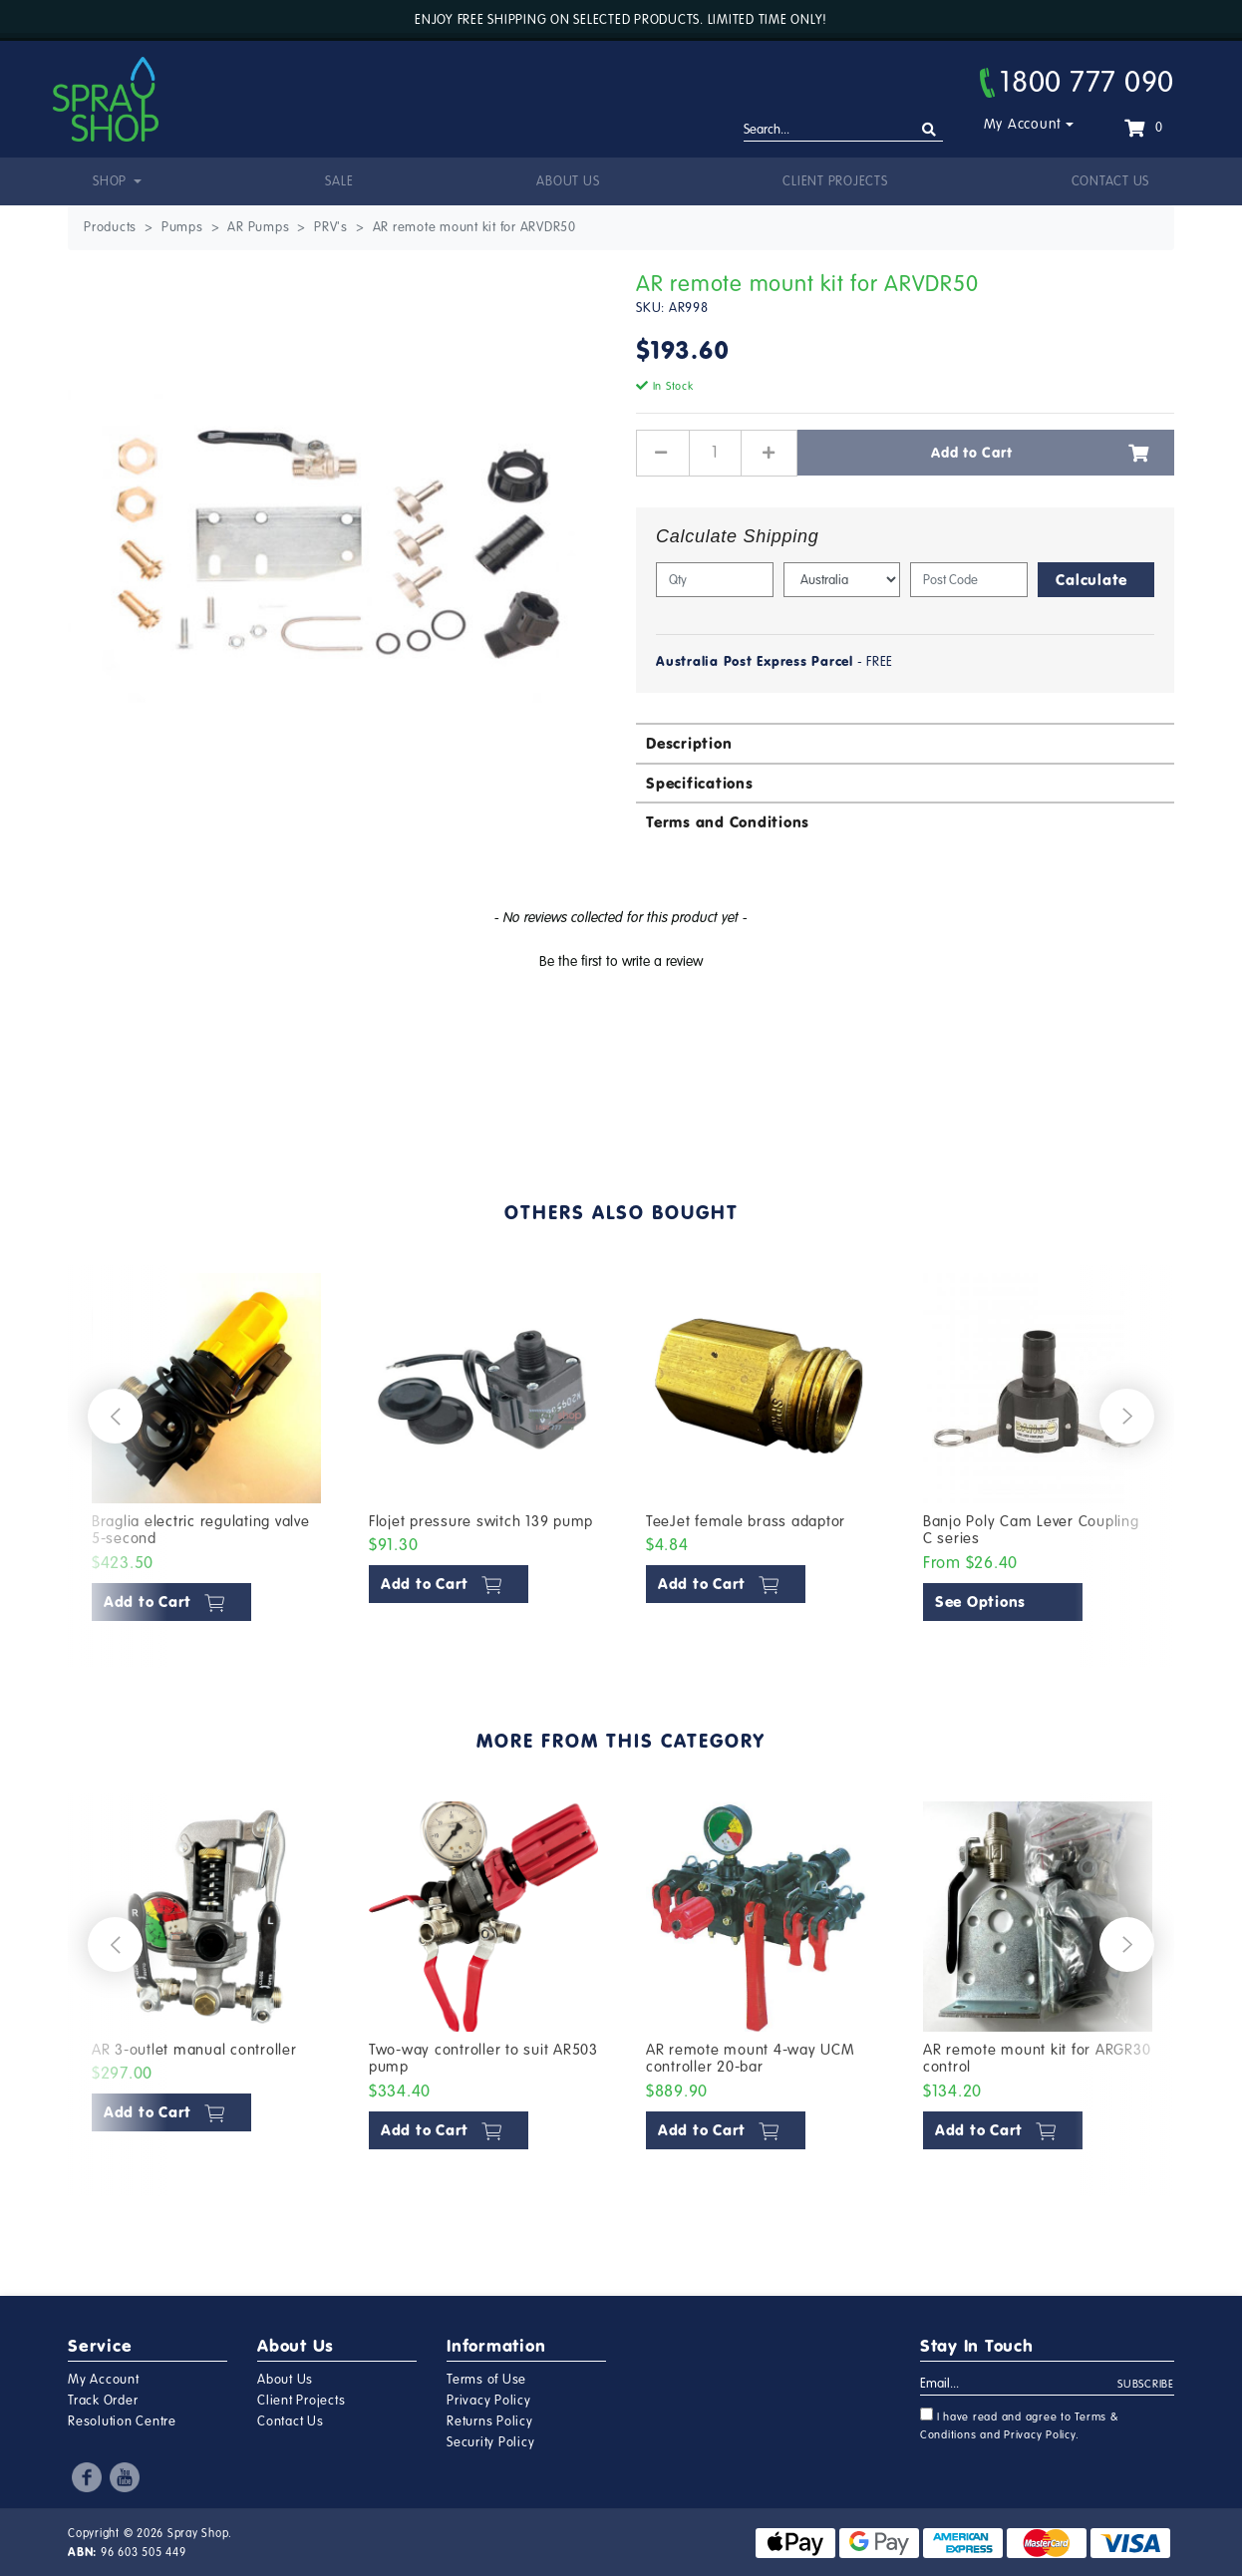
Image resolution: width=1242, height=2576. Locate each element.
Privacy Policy (489, 2401)
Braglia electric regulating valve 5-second (201, 1530)
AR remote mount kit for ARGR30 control (1037, 2059)
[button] (621, 959)
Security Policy (490, 2442)
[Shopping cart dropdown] (1143, 128)
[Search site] (929, 130)
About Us (567, 181)
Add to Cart (1040, 453)
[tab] (905, 742)
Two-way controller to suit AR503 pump (483, 2059)
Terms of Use (486, 2380)
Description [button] (689, 743)
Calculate (1091, 579)
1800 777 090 (1077, 82)
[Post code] (969, 579)
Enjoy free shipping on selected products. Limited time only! (621, 20)
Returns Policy (490, 2421)
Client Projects (834, 181)
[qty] (715, 579)
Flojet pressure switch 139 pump (481, 1521)
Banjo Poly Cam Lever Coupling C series (1031, 1530)
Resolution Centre (122, 2421)
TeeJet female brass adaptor (745, 1521)
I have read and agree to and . (1019, 2424)
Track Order (103, 2401)
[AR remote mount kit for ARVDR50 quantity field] (715, 453)
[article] (206, 1451)
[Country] (842, 579)
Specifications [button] (700, 783)
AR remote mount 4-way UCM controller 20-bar (750, 2059)
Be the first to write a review (621, 961)
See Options (980, 1601)
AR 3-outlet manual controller (194, 2050)
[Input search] (843, 131)
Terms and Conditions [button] (727, 821)
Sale (339, 181)
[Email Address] (1019, 2385)
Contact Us (1111, 181)
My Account (1023, 124)
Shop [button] (112, 181)
